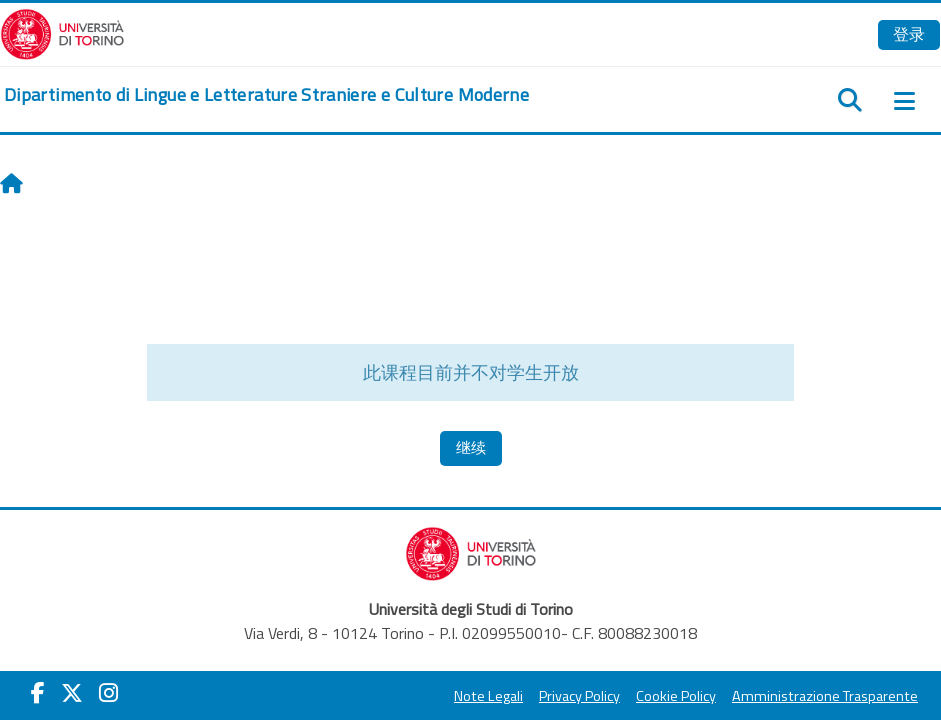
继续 (471, 447)
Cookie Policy (676, 696)
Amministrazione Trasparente (825, 696)
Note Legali (488, 696)
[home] (266, 95)
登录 (909, 34)
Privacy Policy (579, 696)
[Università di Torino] (62, 32)
